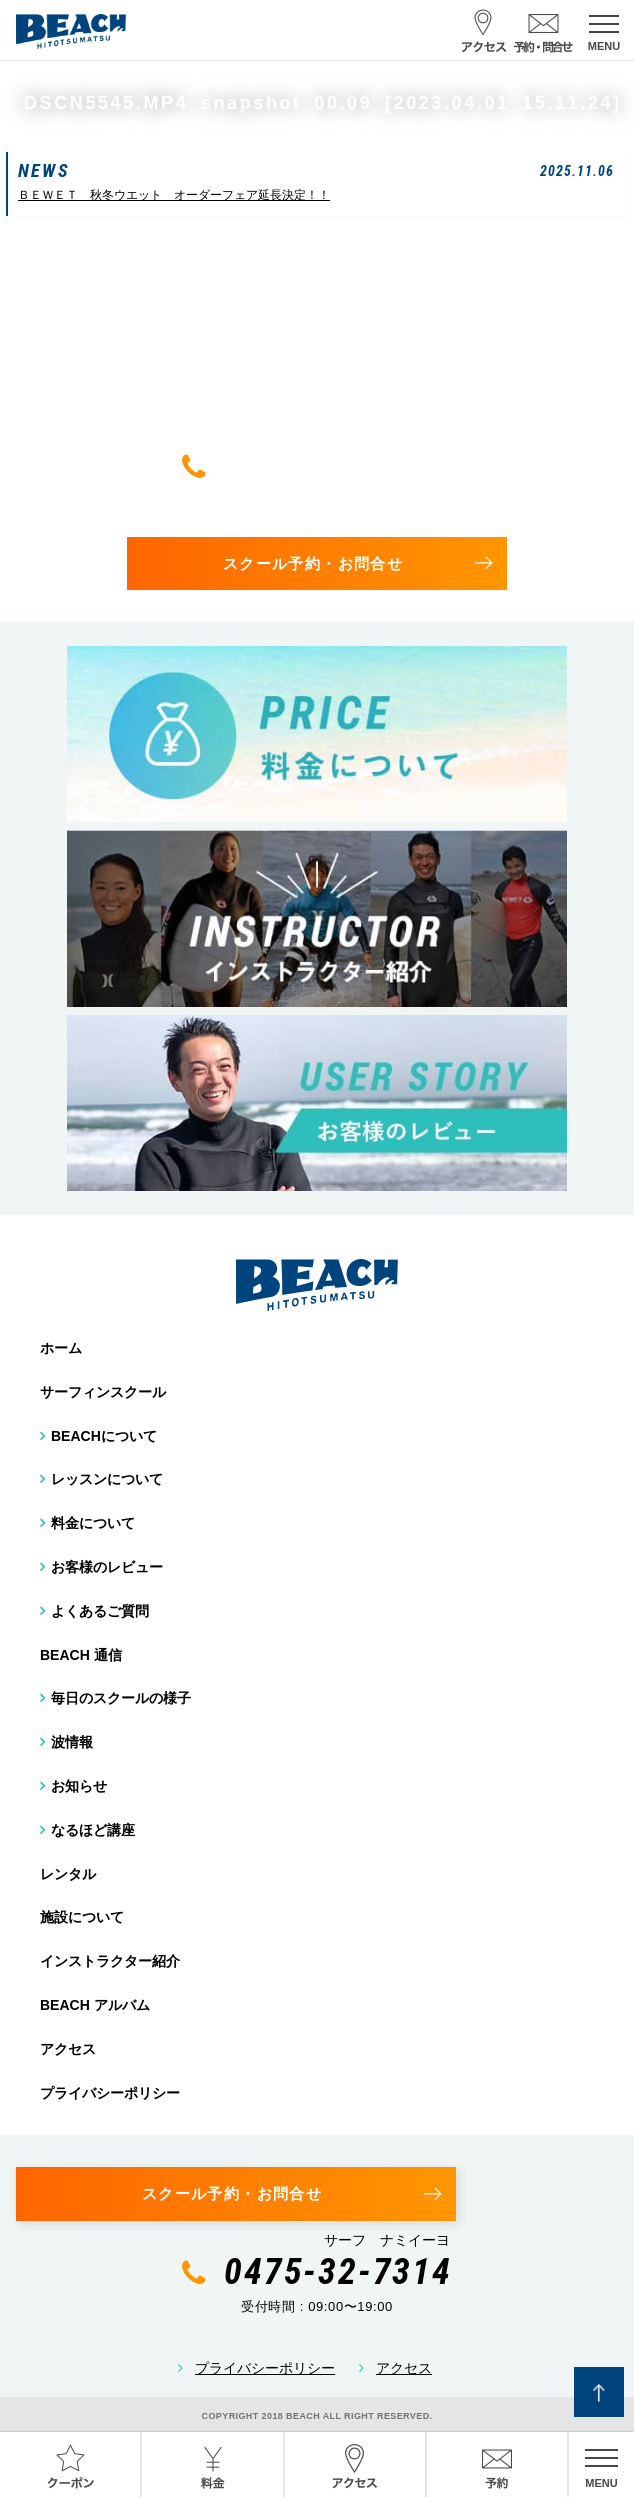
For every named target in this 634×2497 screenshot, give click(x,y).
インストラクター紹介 (110, 1961)
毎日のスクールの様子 (121, 1698)
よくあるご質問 (100, 1611)
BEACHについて (104, 1436)
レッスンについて (107, 1479)
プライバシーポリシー (110, 2093)
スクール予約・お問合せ (313, 563)
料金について (93, 1523)
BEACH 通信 (81, 1655)
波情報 (72, 1742)
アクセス (68, 2049)
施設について (82, 1917)
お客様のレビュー (107, 1567)
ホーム (61, 1348)
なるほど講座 (93, 1830)
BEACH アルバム (95, 2005)
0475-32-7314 (338, 466)
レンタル (68, 1874)
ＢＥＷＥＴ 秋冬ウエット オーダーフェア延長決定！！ (174, 195)
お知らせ (79, 1786)
